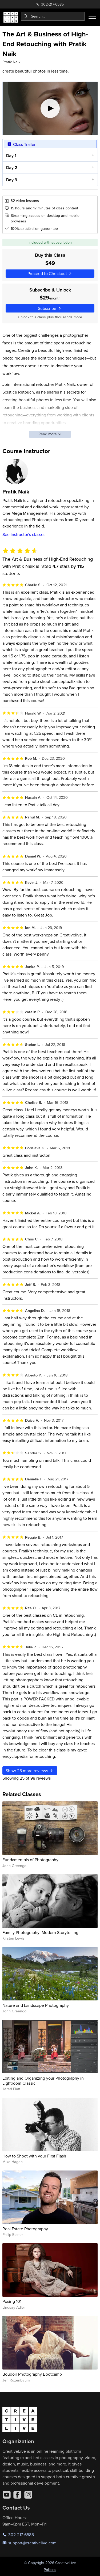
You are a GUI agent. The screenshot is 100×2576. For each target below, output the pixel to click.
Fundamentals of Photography (30, 1860)
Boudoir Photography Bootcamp (32, 2374)
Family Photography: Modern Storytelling (40, 1932)
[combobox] (53, 16)
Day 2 (11, 168)
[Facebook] (17, 2494)
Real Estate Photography (25, 2229)
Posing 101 (11, 2301)
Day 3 (11, 180)
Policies (50, 2569)
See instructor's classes (23, 534)
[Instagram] (28, 2494)
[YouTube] (6, 2494)
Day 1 (11, 156)
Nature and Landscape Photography (35, 2005)
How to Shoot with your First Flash (34, 2156)
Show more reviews (30, 1770)
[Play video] (50, 108)
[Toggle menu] (92, 16)
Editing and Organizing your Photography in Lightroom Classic (43, 2080)
